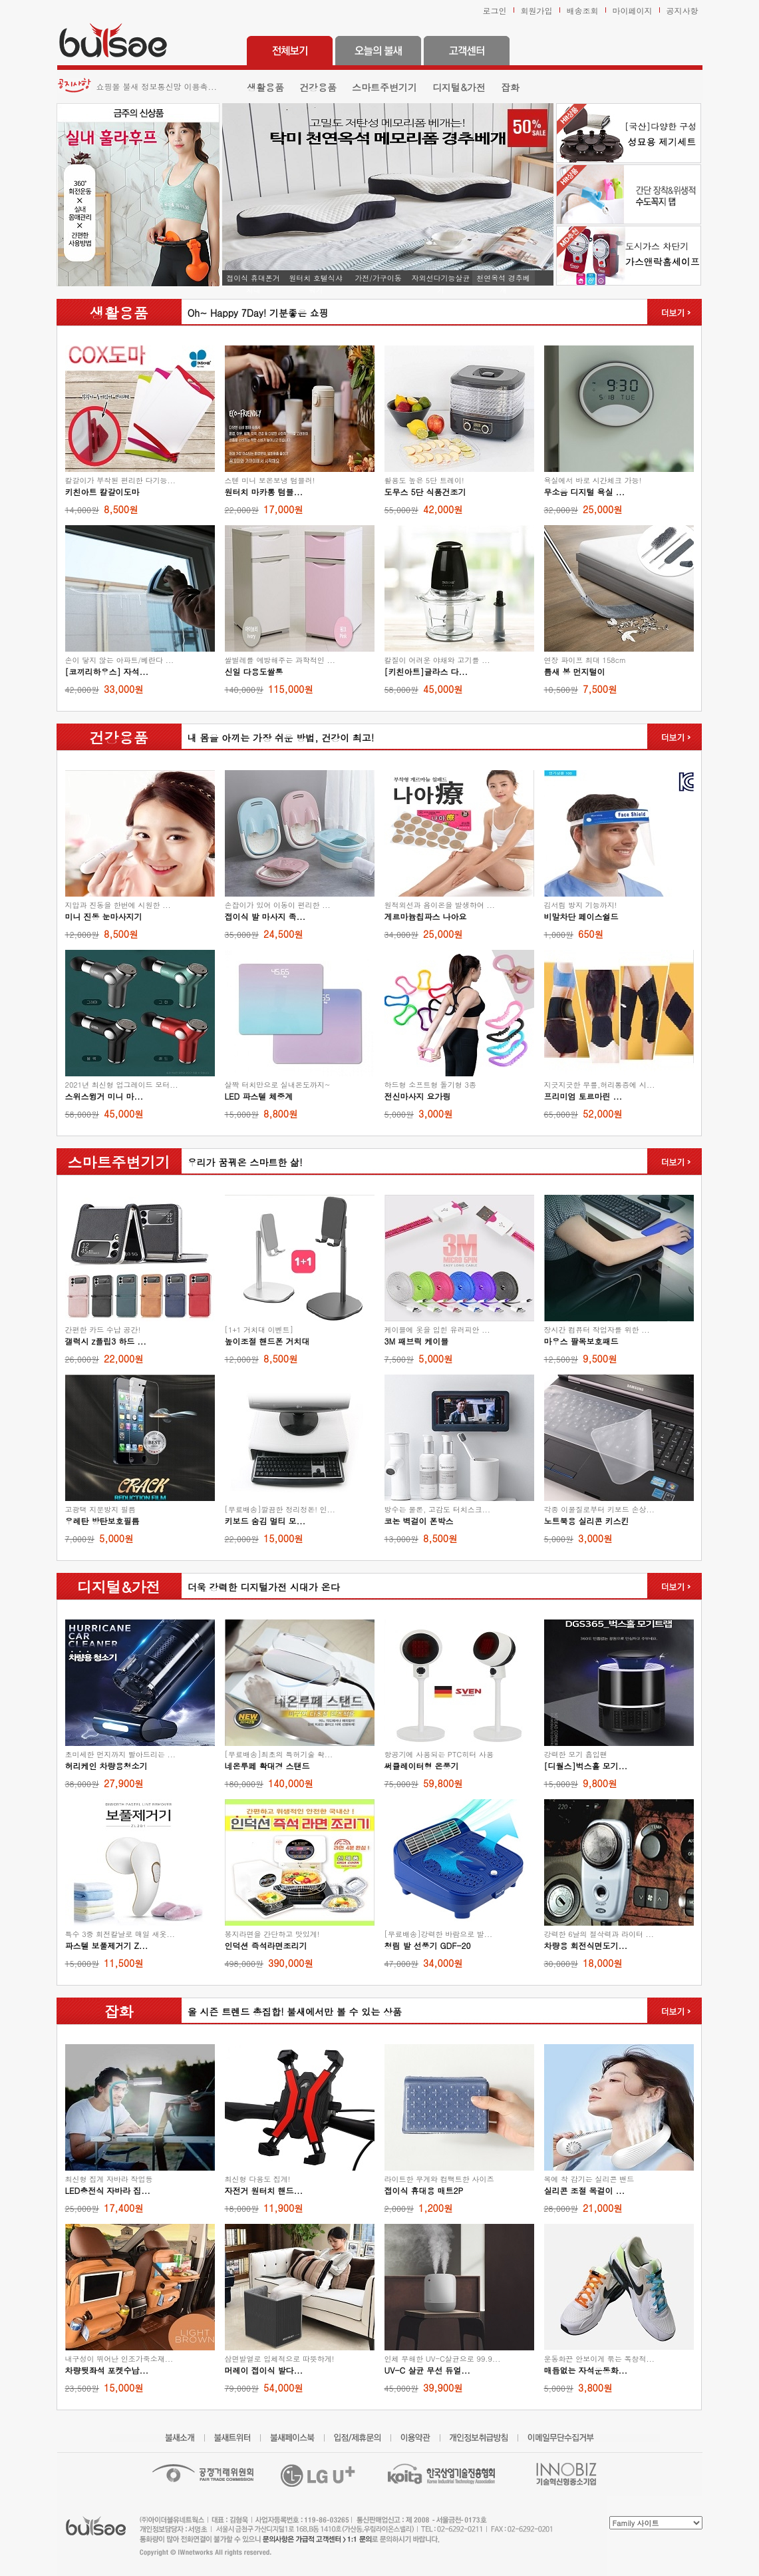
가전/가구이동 (378, 278)
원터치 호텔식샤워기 (316, 279)
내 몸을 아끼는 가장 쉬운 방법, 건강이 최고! (278, 737)
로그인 (495, 10)
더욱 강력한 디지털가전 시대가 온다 (261, 1587)
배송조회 (583, 10)
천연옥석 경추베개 (503, 279)
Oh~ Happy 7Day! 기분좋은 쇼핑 (255, 313)
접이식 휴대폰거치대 (253, 279)
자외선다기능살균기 (441, 279)
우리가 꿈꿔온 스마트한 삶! (242, 1162)
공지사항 (682, 10)
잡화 (510, 87)
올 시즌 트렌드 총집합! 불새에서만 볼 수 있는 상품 (292, 2011)
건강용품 (318, 87)
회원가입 (537, 10)
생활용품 (265, 87)
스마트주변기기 (384, 87)
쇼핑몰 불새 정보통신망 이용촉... (157, 86)
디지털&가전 (459, 87)
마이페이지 (633, 10)
